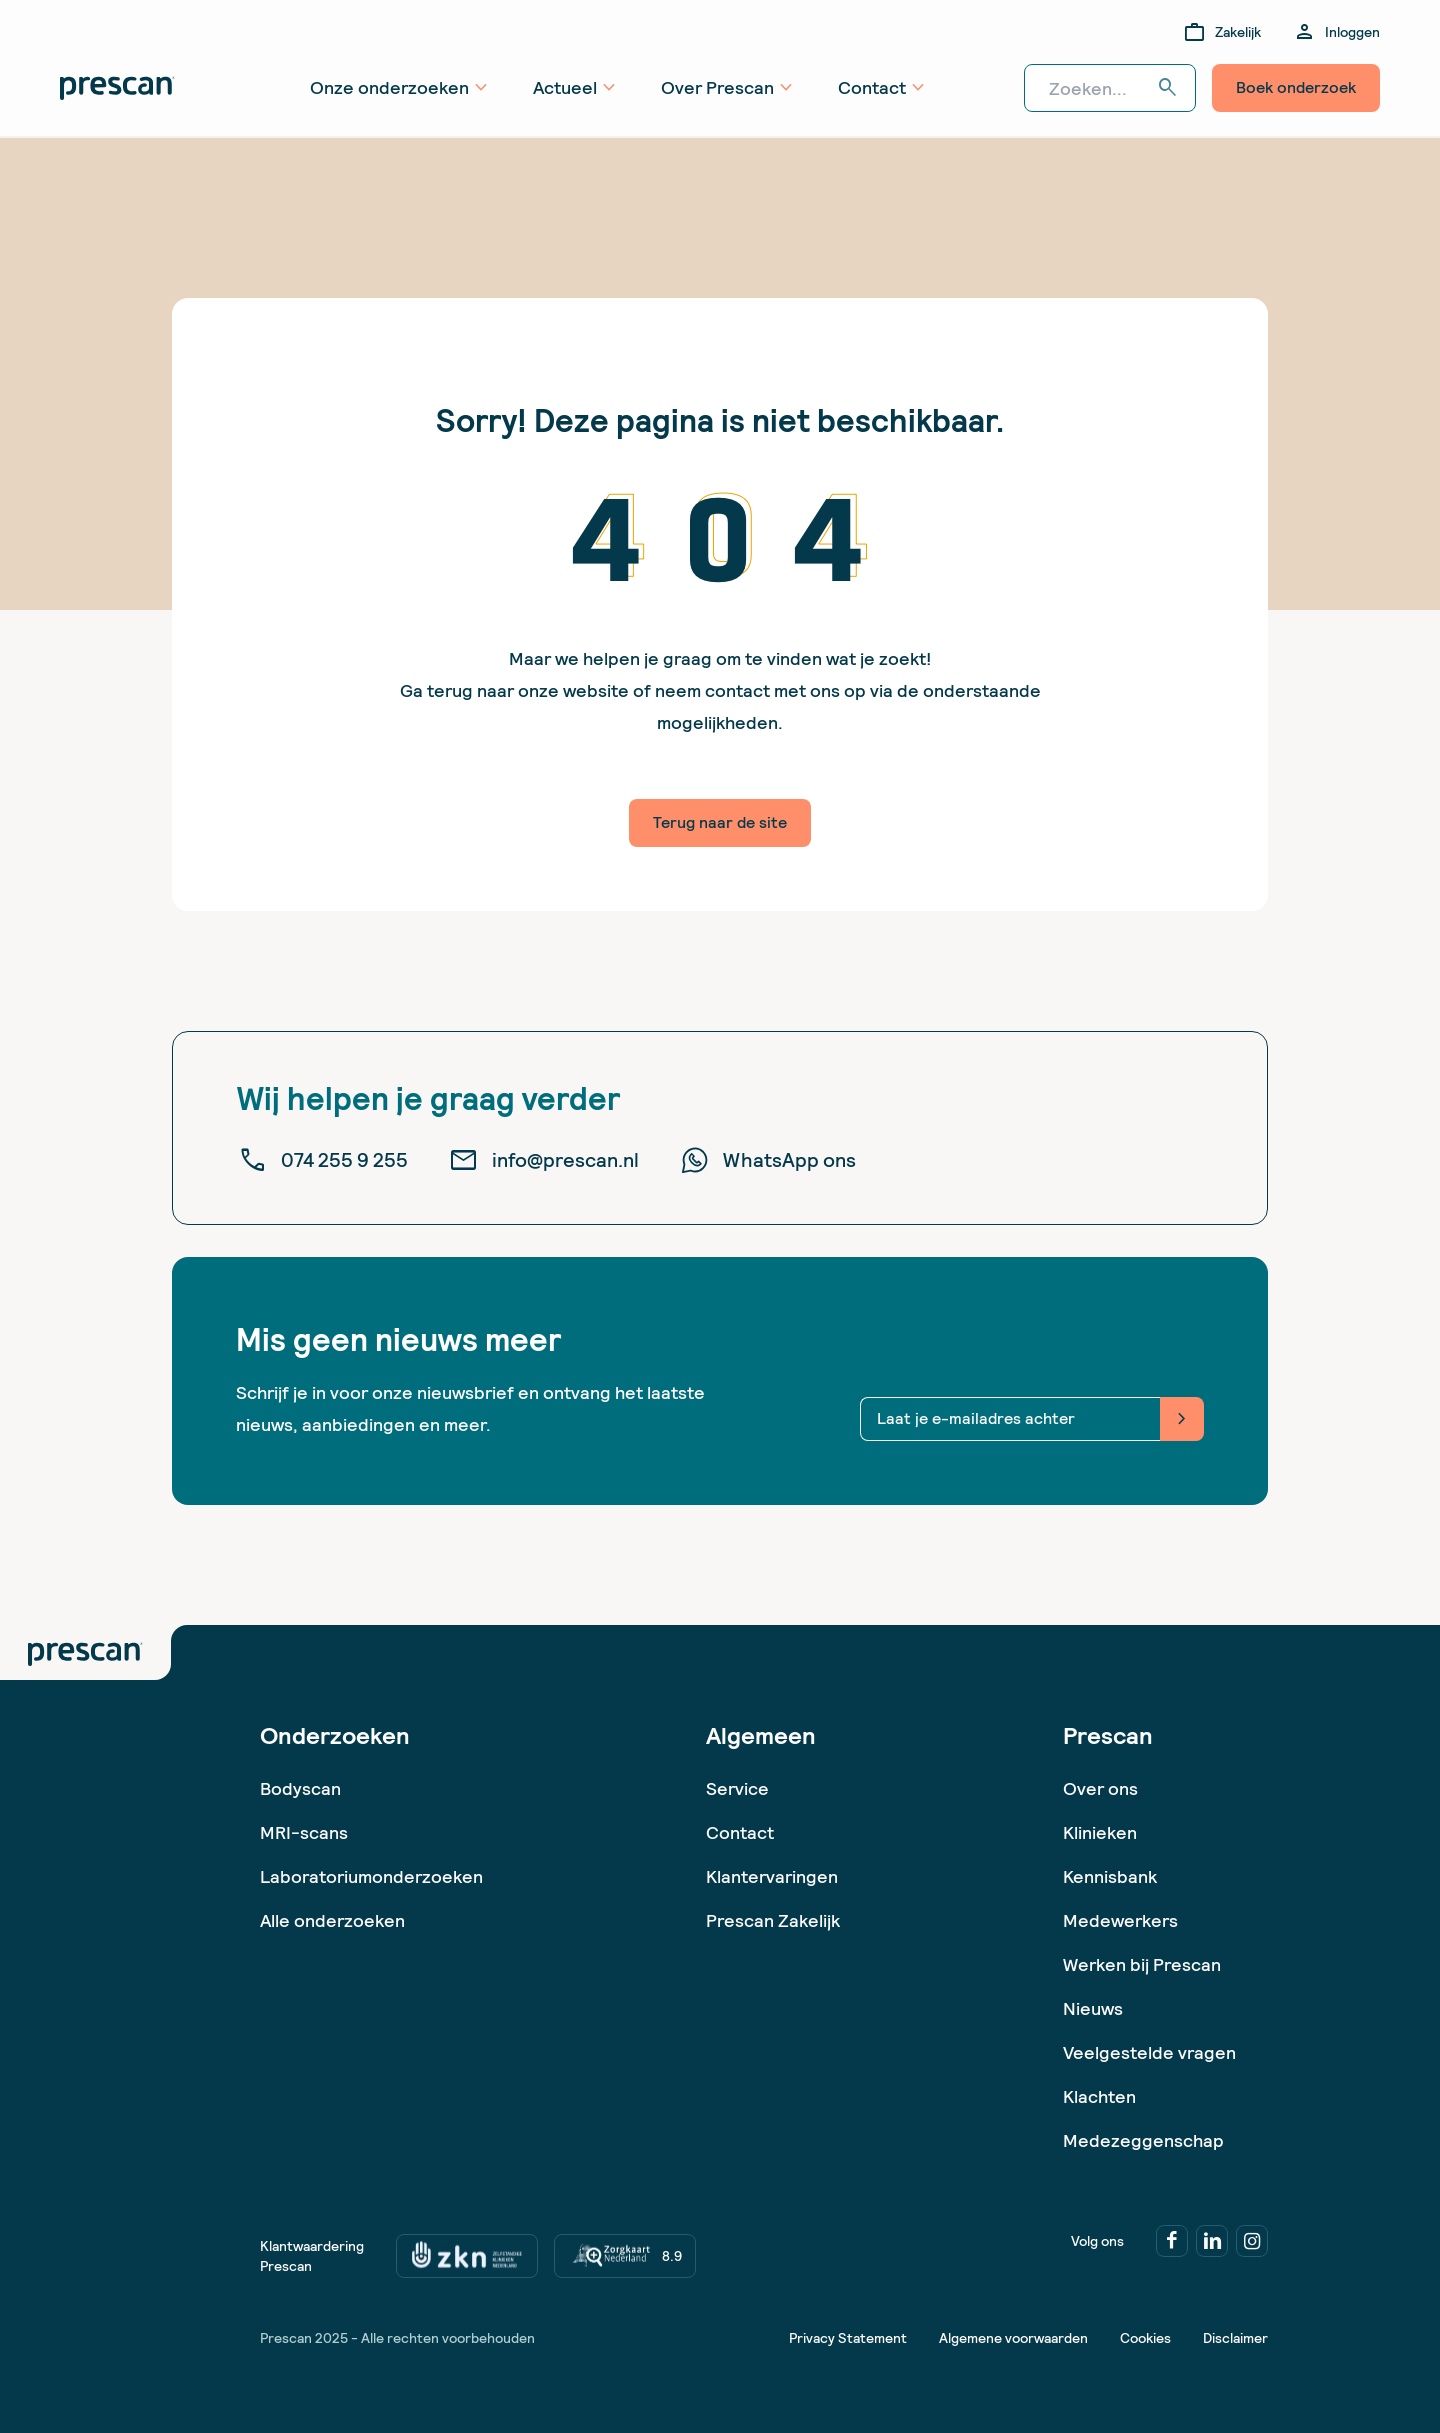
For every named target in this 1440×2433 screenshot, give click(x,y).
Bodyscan (300, 1788)
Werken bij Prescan (1142, 1964)
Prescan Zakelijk (773, 1920)
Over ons (1100, 1788)
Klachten (1099, 2096)
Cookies (1145, 2338)
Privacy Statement (848, 2338)
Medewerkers (1120, 1920)
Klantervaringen (772, 1876)
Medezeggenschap (1143, 2140)
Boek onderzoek (1296, 87)
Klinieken (1100, 1832)
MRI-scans (304, 1832)
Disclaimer (1235, 2338)
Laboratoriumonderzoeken (371, 1876)
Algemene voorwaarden (1013, 2338)
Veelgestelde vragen (1149, 2052)
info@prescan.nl (543, 1160)
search (1168, 88)
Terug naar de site (720, 822)
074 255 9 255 (322, 1160)
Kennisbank (1110, 1876)
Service (737, 1788)
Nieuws (1093, 2008)
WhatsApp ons (767, 1160)
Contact (740, 1832)
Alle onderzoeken (332, 1920)
